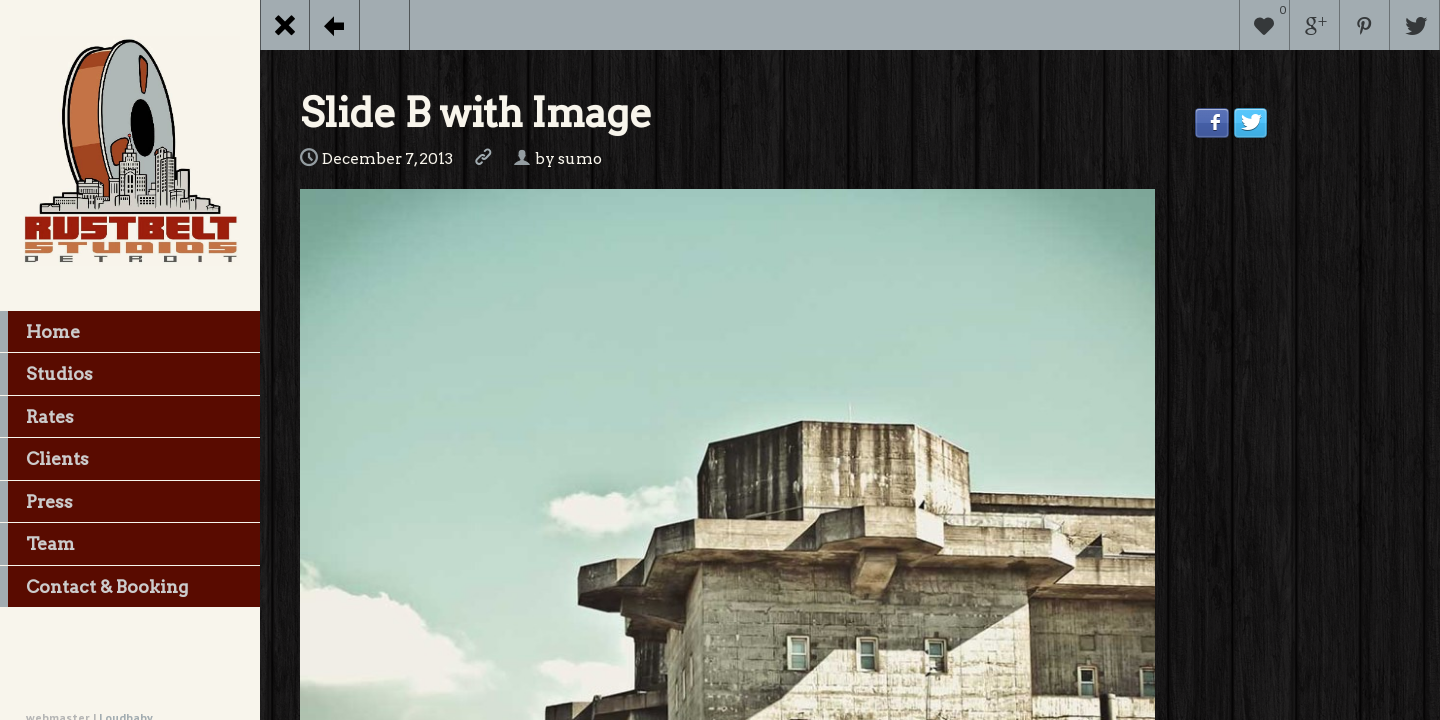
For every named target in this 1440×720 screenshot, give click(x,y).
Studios (46, 374)
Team (37, 544)
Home (40, 332)
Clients (44, 459)
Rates (37, 417)
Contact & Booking (94, 587)
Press (36, 502)
